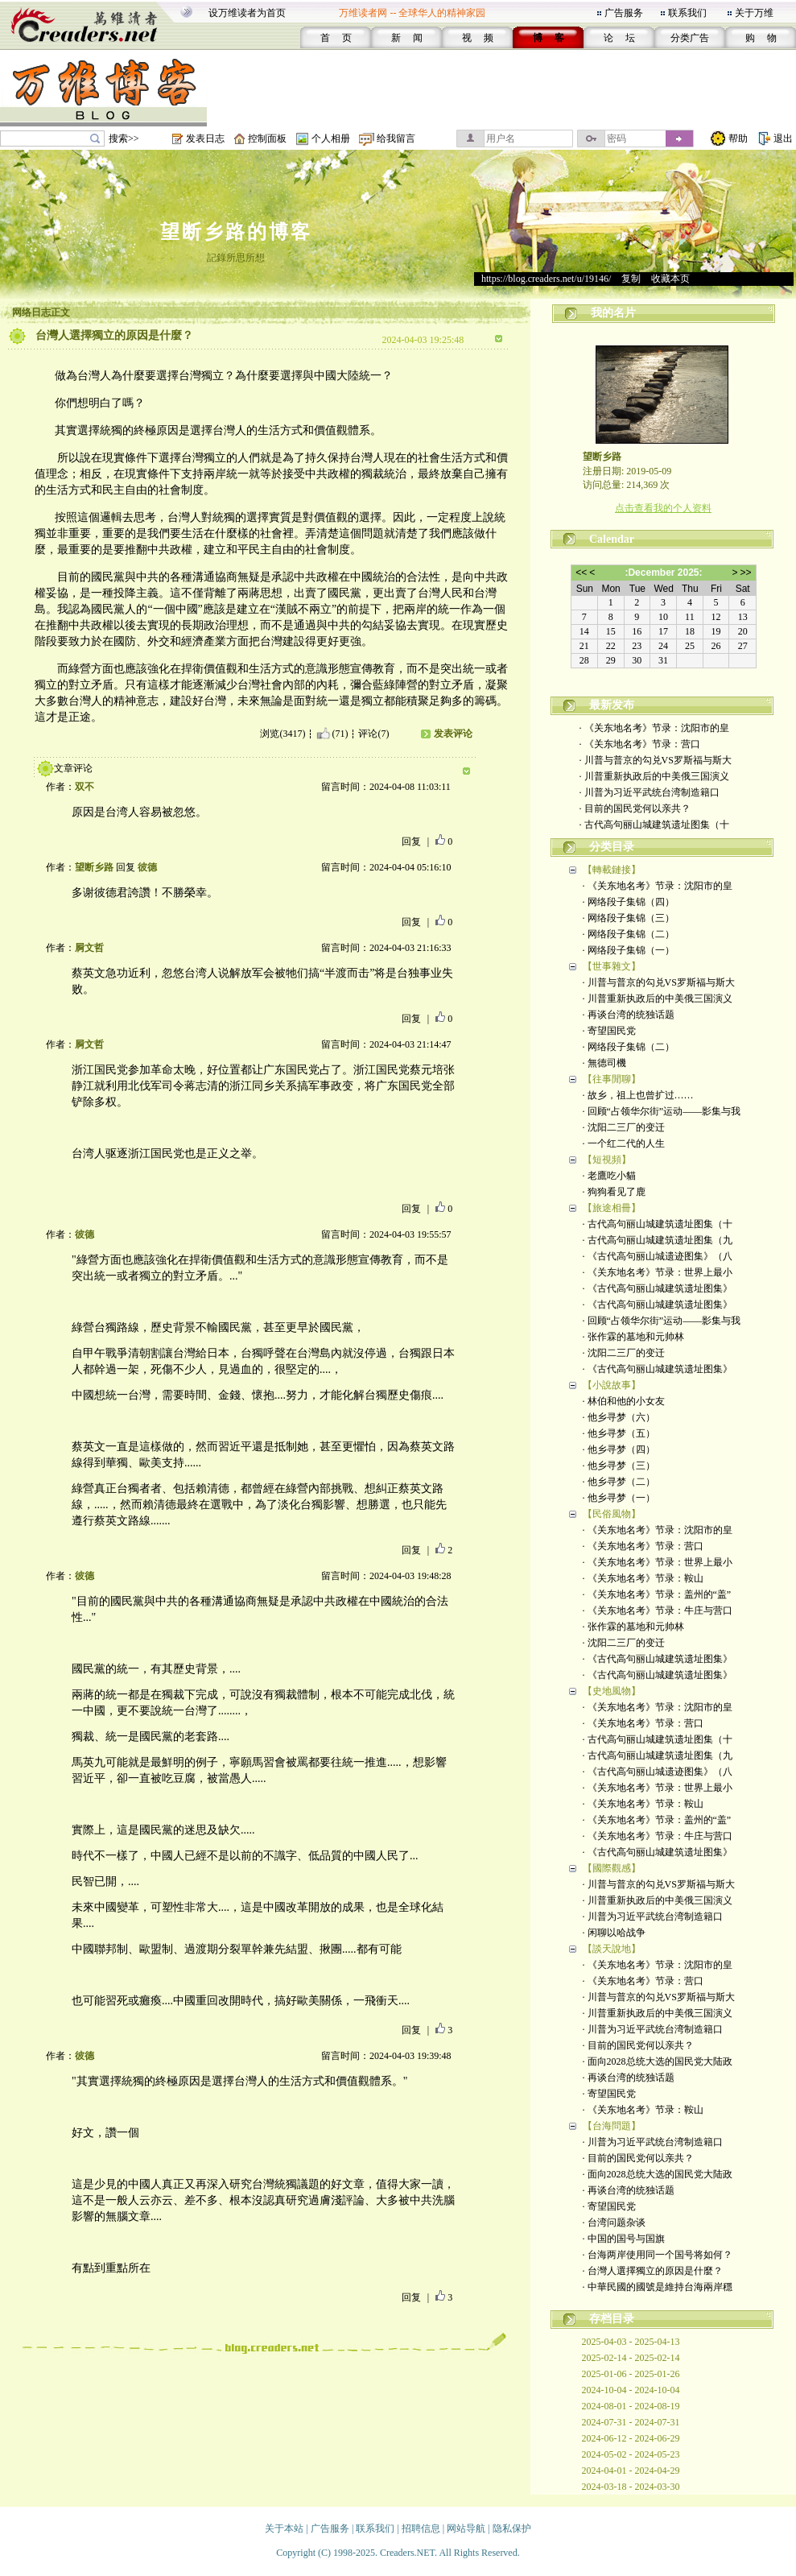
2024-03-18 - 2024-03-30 (631, 2486)
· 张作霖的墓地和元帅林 (633, 1336)
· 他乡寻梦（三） (619, 1465)
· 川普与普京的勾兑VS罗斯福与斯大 (655, 760)
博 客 (548, 37)
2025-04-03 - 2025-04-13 (631, 2341)
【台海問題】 (612, 2126)
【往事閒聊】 (612, 1079)
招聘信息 (421, 2528)
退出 (783, 138)
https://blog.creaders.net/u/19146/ (546, 278)
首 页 (336, 37)
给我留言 (396, 138)
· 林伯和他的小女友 (624, 1401)
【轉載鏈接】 (612, 869)
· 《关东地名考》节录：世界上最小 (657, 1272)
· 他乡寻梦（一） (619, 1497)
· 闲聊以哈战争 (614, 1932)
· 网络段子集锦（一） (628, 950)
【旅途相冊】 (612, 1208)
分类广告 (689, 37)
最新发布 (611, 705)
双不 (84, 786)
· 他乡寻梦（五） (619, 1433)
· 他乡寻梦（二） (619, 1481)
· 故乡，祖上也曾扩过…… (638, 1095)
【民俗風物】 (612, 1514)
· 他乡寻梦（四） (619, 1449)
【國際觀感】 (612, 1868)
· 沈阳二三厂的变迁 (624, 1127)
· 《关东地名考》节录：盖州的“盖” (657, 1594)
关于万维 (754, 13)
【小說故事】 (612, 1385)
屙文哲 (89, 947)
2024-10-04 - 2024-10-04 (631, 2390)
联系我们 (687, 13)
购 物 (761, 37)
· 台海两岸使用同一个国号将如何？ (657, 2254)
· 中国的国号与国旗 (624, 2238)
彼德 (147, 867)
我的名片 (613, 313)
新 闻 (407, 37)
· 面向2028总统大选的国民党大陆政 (657, 2061)
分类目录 (611, 847)
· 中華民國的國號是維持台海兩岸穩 (657, 2287)
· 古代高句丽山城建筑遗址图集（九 (657, 1240)
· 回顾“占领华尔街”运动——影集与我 (662, 1111)
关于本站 (284, 2528)
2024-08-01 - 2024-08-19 (631, 2406)
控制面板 (267, 138)
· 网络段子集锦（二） (628, 934)
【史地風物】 (612, 1691)
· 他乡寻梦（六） (619, 1417)
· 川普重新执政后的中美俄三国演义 (654, 776)
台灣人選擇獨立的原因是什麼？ (114, 335)
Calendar (611, 539)
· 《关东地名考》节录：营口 (639, 744)
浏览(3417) (282, 733)
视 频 (477, 37)
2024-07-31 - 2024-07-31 (631, 2422)
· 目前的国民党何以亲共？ (635, 808)
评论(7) (373, 733)
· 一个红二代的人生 (624, 1143)
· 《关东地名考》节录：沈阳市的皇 (654, 728)
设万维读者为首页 (247, 13)
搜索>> (124, 138)
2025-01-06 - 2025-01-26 (631, 2374)
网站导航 (466, 2528)
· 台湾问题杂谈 (614, 2222)
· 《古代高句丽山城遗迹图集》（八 (657, 1256)
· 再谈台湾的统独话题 (628, 1014)
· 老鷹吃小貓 (609, 1175)
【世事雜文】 (612, 966)
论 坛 (619, 37)
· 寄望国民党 (609, 1030)
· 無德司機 (604, 1063)
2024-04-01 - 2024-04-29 (631, 2470)
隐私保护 (512, 2528)
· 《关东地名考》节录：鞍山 (643, 1578)
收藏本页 (670, 278)
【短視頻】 (607, 1159)
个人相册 (330, 138)
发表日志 (205, 138)
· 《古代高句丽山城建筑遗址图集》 (657, 1288)
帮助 (738, 138)
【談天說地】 (612, 1948)
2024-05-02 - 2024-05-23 (631, 2454)
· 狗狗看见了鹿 (614, 1191)
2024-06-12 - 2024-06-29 (631, 2438)
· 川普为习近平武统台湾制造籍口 (649, 792)
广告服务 (623, 13)
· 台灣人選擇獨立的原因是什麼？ (653, 2270)
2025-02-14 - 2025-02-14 (631, 2357)
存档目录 (611, 2319)
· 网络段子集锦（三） (628, 918)
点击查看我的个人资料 (663, 508)
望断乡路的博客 (236, 231)
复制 (631, 278)
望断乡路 (94, 867)
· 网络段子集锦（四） (628, 902)
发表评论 (453, 733)
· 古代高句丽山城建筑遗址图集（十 (654, 824)
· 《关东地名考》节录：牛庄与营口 (657, 1610)
